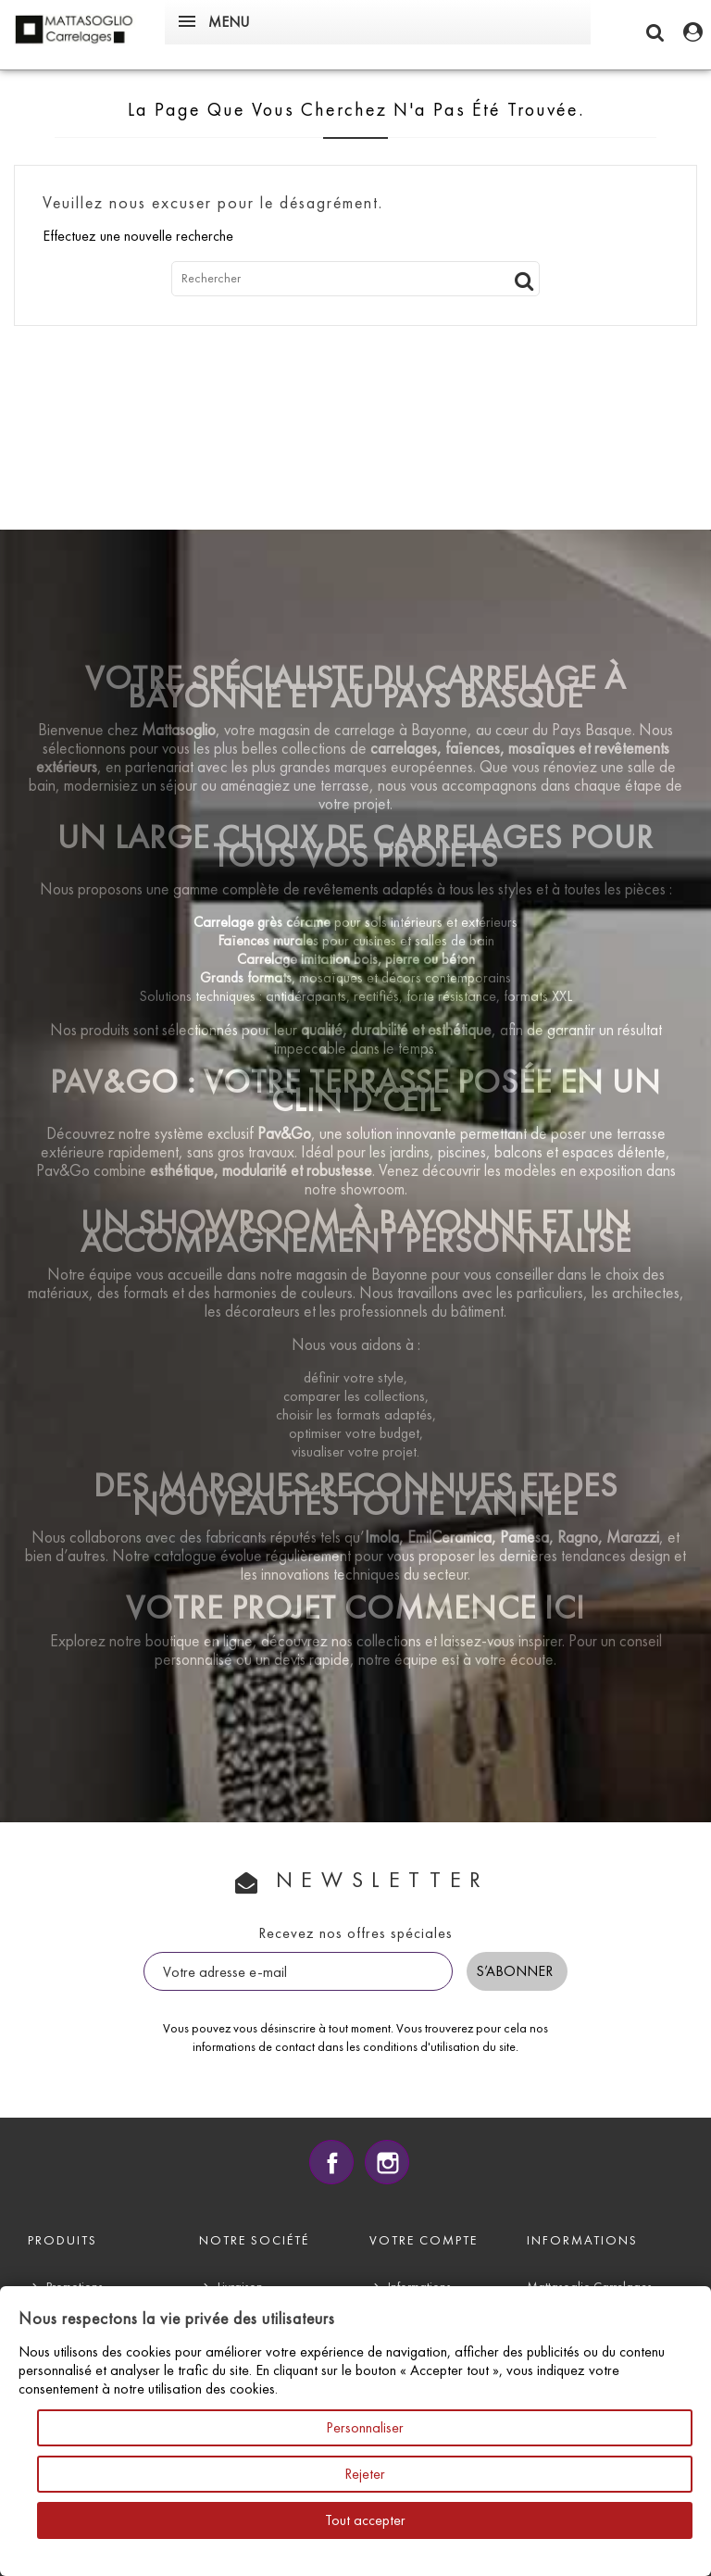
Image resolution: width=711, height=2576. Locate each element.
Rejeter (364, 2473)
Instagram (387, 2162)
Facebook (331, 2162)
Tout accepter (365, 2520)
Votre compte (423, 2240)
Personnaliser (365, 2427)
